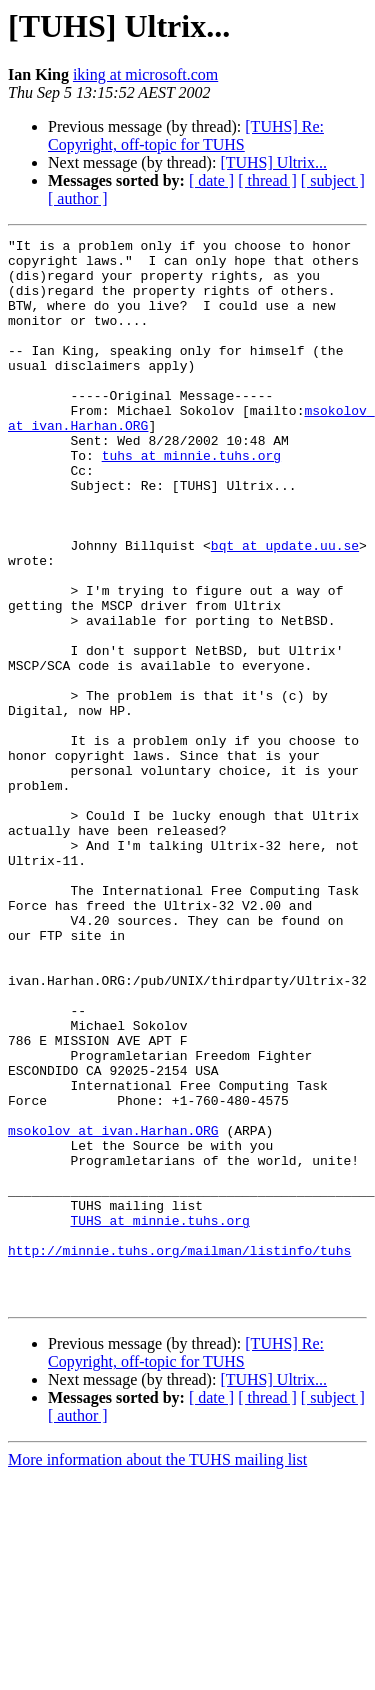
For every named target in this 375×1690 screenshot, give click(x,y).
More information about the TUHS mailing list (157, 1672)
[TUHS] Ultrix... (273, 162)
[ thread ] (267, 180)
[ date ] (211, 180)
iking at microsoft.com (145, 74)
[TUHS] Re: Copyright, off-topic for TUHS (186, 135)
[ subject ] (333, 180)
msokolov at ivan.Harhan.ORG (113, 1310)
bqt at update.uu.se (285, 608)
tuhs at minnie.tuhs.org (191, 500)
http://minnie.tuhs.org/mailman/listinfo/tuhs (179, 1454)
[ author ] (78, 198)
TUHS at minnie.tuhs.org (159, 1418)
